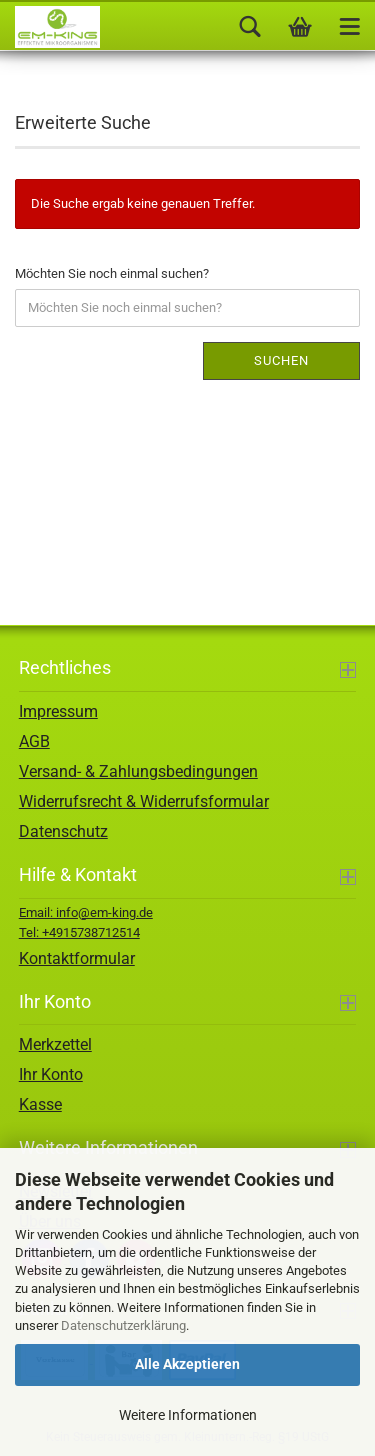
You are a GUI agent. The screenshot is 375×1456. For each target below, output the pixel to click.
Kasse (40, 1104)
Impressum (58, 711)
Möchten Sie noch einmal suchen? (112, 273)
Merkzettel (55, 1044)
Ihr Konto (51, 1074)
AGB (34, 741)
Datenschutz (63, 831)
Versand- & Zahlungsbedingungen (138, 771)
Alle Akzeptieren (187, 1364)
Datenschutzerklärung (123, 1325)
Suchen (281, 360)
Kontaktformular (77, 958)
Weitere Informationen (188, 1415)
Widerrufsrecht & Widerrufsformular (144, 801)
